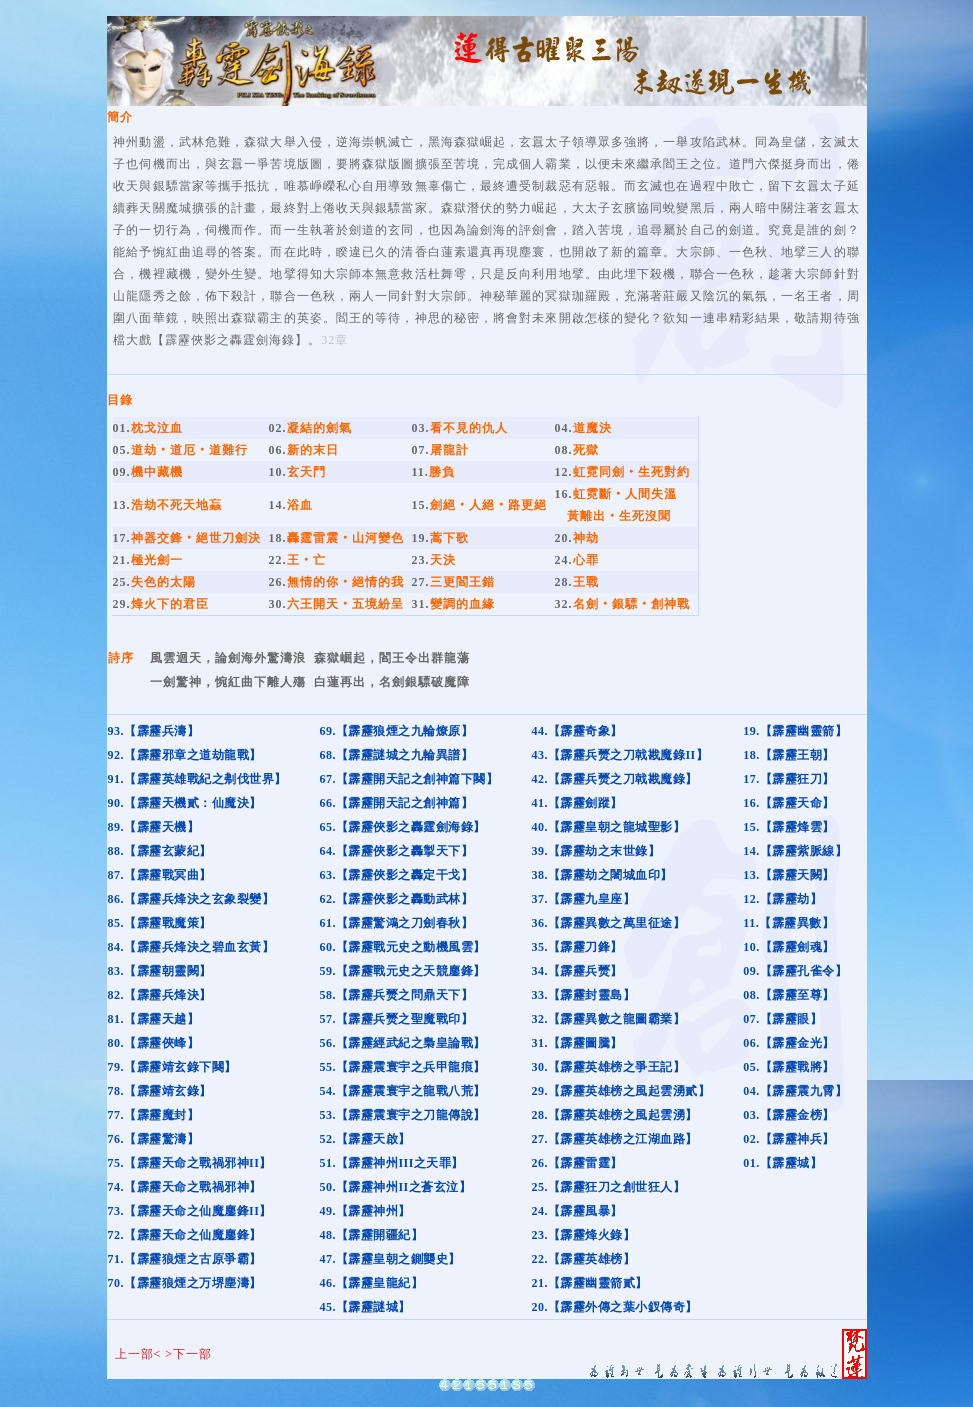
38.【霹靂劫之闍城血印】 (602, 875)
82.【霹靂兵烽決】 (160, 995)
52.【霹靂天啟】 (365, 1139)
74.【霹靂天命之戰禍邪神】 (185, 1187)
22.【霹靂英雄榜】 (583, 1259)
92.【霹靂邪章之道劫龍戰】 (185, 755)
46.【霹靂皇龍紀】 (371, 1283)
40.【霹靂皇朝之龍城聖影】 (608, 827)
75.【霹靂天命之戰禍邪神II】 (190, 1163)
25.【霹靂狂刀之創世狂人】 (608, 1187)
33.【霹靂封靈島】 (583, 995)
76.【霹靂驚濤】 (154, 1139)
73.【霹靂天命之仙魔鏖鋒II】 (190, 1211)
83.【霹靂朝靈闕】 (160, 971)
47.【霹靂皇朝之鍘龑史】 (390, 1259)
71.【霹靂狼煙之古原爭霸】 (185, 1259)
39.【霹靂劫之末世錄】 (595, 851)
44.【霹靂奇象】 (577, 731)
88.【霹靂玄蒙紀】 (160, 851)
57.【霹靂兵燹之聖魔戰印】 (396, 1019)
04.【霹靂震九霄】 (795, 1091)
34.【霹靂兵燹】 (577, 971)
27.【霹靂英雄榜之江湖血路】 (614, 1139)
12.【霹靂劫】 (782, 899)
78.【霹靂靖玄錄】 (160, 1091)
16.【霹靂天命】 (789, 803)
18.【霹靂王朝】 (789, 755)
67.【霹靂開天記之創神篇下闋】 (408, 779)
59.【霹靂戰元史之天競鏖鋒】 (402, 971)
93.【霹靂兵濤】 (154, 731)
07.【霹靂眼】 (782, 1019)
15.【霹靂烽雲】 (789, 827)
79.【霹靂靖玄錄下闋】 (172, 1067)
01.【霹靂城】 (782, 1163)
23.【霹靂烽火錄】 (583, 1235)
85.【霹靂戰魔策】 (160, 923)
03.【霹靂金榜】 (789, 1115)
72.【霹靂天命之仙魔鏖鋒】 (185, 1235)
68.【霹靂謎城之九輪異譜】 (396, 755)
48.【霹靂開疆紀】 (371, 1235)
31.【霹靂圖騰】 (577, 1043)
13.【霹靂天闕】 (789, 875)
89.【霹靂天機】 (154, 827)
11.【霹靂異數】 (788, 923)
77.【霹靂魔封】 (154, 1115)
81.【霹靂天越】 (154, 1019)
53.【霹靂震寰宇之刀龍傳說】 (402, 1115)
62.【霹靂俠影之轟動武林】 (396, 899)
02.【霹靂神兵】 (789, 1139)
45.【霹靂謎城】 (365, 1307)
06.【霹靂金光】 (789, 1043)
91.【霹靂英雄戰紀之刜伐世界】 (197, 779)
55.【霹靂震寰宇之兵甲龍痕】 (402, 1067)
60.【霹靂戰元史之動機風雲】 (402, 947)
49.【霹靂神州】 (365, 1211)
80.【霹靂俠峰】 (154, 1043)
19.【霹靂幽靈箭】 (795, 731)
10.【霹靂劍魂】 (789, 947)
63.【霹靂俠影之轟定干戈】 (396, 875)
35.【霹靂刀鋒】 (577, 947)
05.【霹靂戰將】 (789, 1067)
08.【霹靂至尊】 (789, 995)
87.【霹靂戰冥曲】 (160, 875)
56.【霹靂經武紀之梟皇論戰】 (402, 1043)
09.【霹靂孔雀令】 (795, 971)
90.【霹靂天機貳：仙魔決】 (185, 803)
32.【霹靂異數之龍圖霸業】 (608, 1019)
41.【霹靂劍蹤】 (577, 803)
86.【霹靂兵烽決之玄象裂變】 (191, 899)
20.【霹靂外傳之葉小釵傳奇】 (614, 1307)
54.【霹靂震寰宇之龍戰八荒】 (402, 1091)
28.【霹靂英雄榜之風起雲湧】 (614, 1115)
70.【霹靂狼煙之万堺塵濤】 (185, 1283)
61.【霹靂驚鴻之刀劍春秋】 (396, 923)
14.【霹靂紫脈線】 (795, 851)
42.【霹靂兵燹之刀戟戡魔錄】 (614, 779)
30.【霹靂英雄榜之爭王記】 (608, 1067)
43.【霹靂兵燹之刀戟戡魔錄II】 (619, 755)
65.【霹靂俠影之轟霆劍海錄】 (402, 827)
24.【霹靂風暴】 (577, 1211)
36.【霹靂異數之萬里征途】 (608, 923)
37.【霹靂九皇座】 (583, 899)
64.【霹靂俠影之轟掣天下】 (396, 851)
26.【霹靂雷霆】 (577, 1163)
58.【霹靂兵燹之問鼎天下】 (396, 995)
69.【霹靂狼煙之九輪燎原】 (396, 731)
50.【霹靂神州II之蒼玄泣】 (395, 1187)
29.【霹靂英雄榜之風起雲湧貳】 (620, 1091)
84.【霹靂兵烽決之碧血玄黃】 (191, 947)
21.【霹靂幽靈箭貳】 (589, 1283)
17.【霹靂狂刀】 (789, 779)
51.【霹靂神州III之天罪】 (391, 1163)
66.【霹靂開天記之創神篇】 (396, 803)
